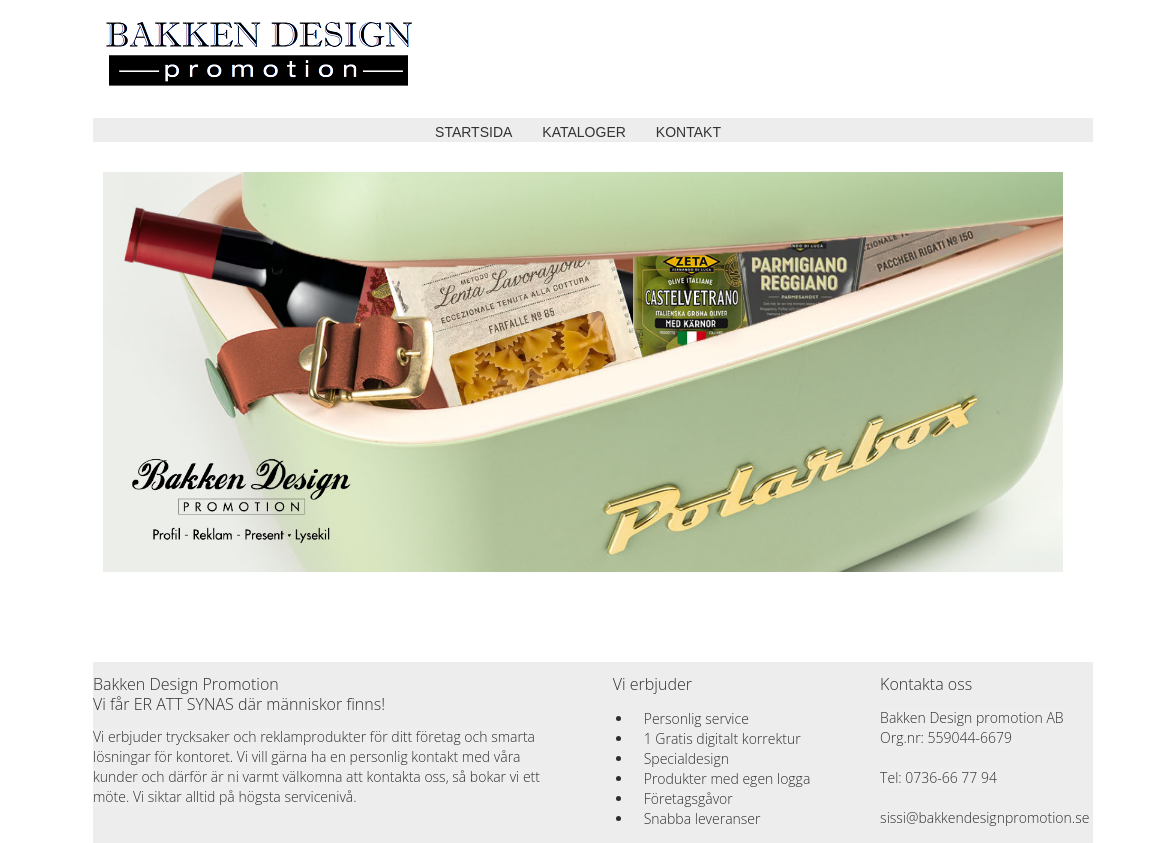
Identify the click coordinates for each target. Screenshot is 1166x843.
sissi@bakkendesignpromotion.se (984, 817)
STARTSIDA (473, 132)
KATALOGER (584, 132)
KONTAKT (688, 132)
